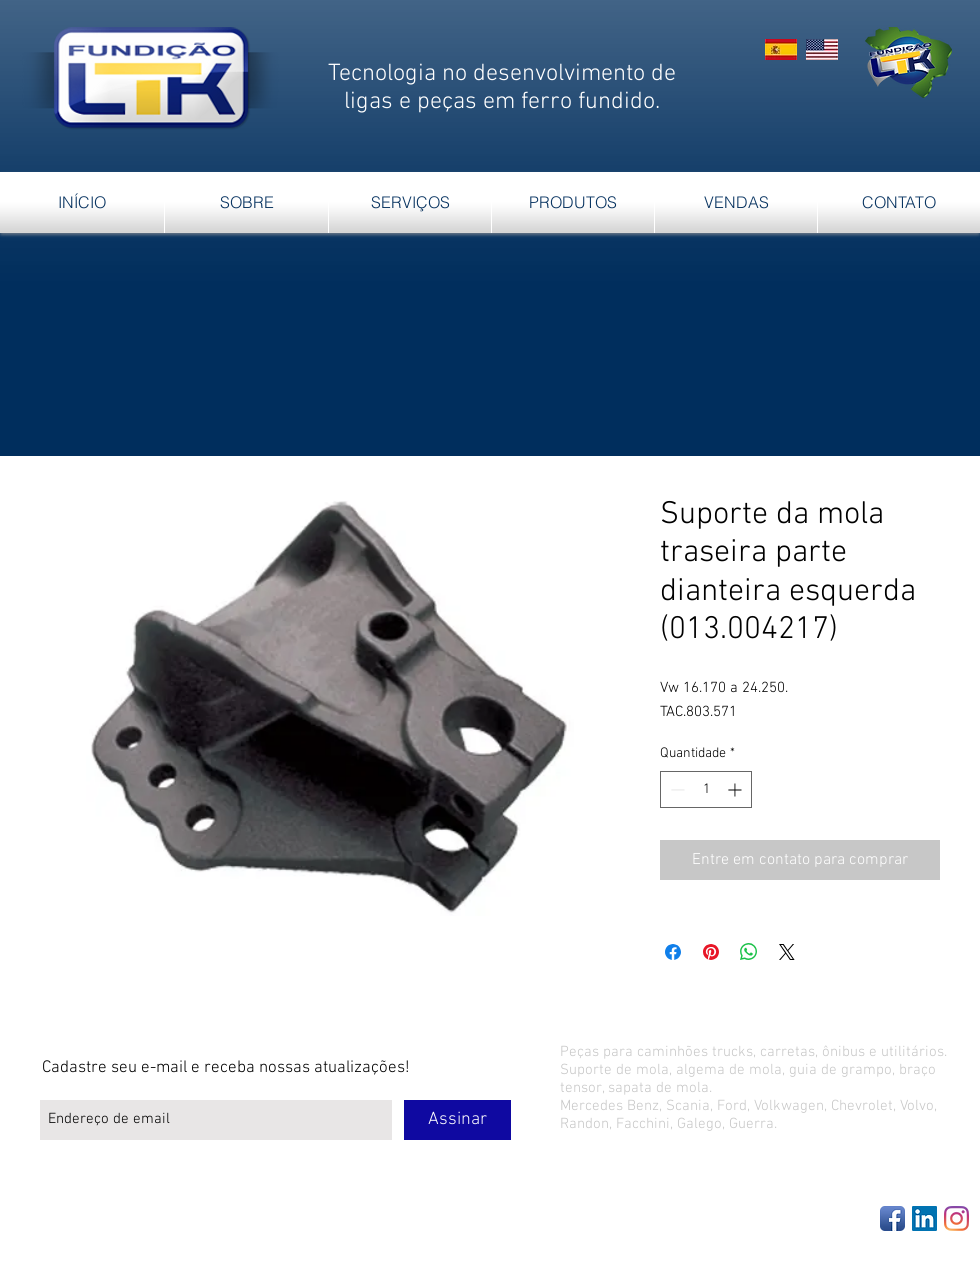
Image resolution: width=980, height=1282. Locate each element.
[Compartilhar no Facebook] (673, 952)
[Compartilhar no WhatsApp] (749, 952)
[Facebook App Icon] (892, 1218)
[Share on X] (787, 952)
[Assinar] (457, 1120)
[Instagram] (956, 1218)
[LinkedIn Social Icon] (924, 1218)
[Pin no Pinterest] (711, 952)
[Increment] (736, 789)
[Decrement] (675, 789)
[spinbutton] (706, 789)
